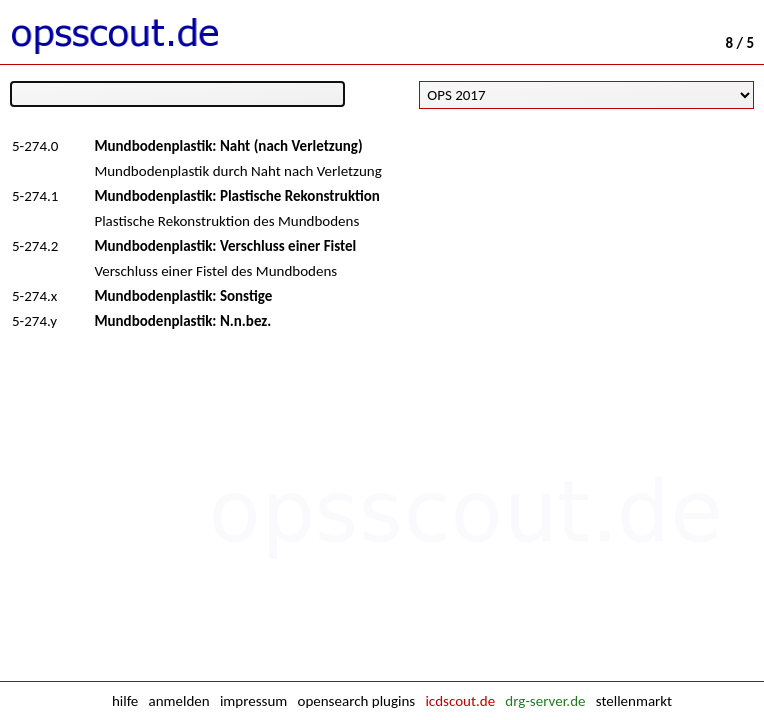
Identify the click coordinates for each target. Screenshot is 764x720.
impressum (253, 701)
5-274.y (34, 321)
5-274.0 (35, 146)
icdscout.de (460, 701)
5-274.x (34, 296)
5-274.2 (35, 246)
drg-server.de (545, 701)
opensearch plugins (356, 701)
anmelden (179, 701)
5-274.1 (35, 196)
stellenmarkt (634, 701)
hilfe (125, 701)
